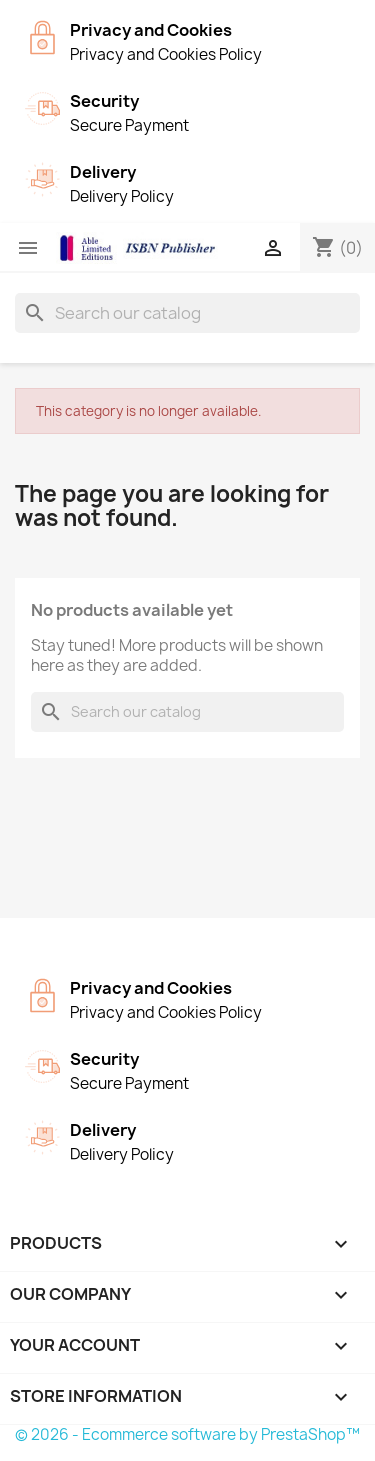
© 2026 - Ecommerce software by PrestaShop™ (187, 1434)
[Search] (187, 313)
